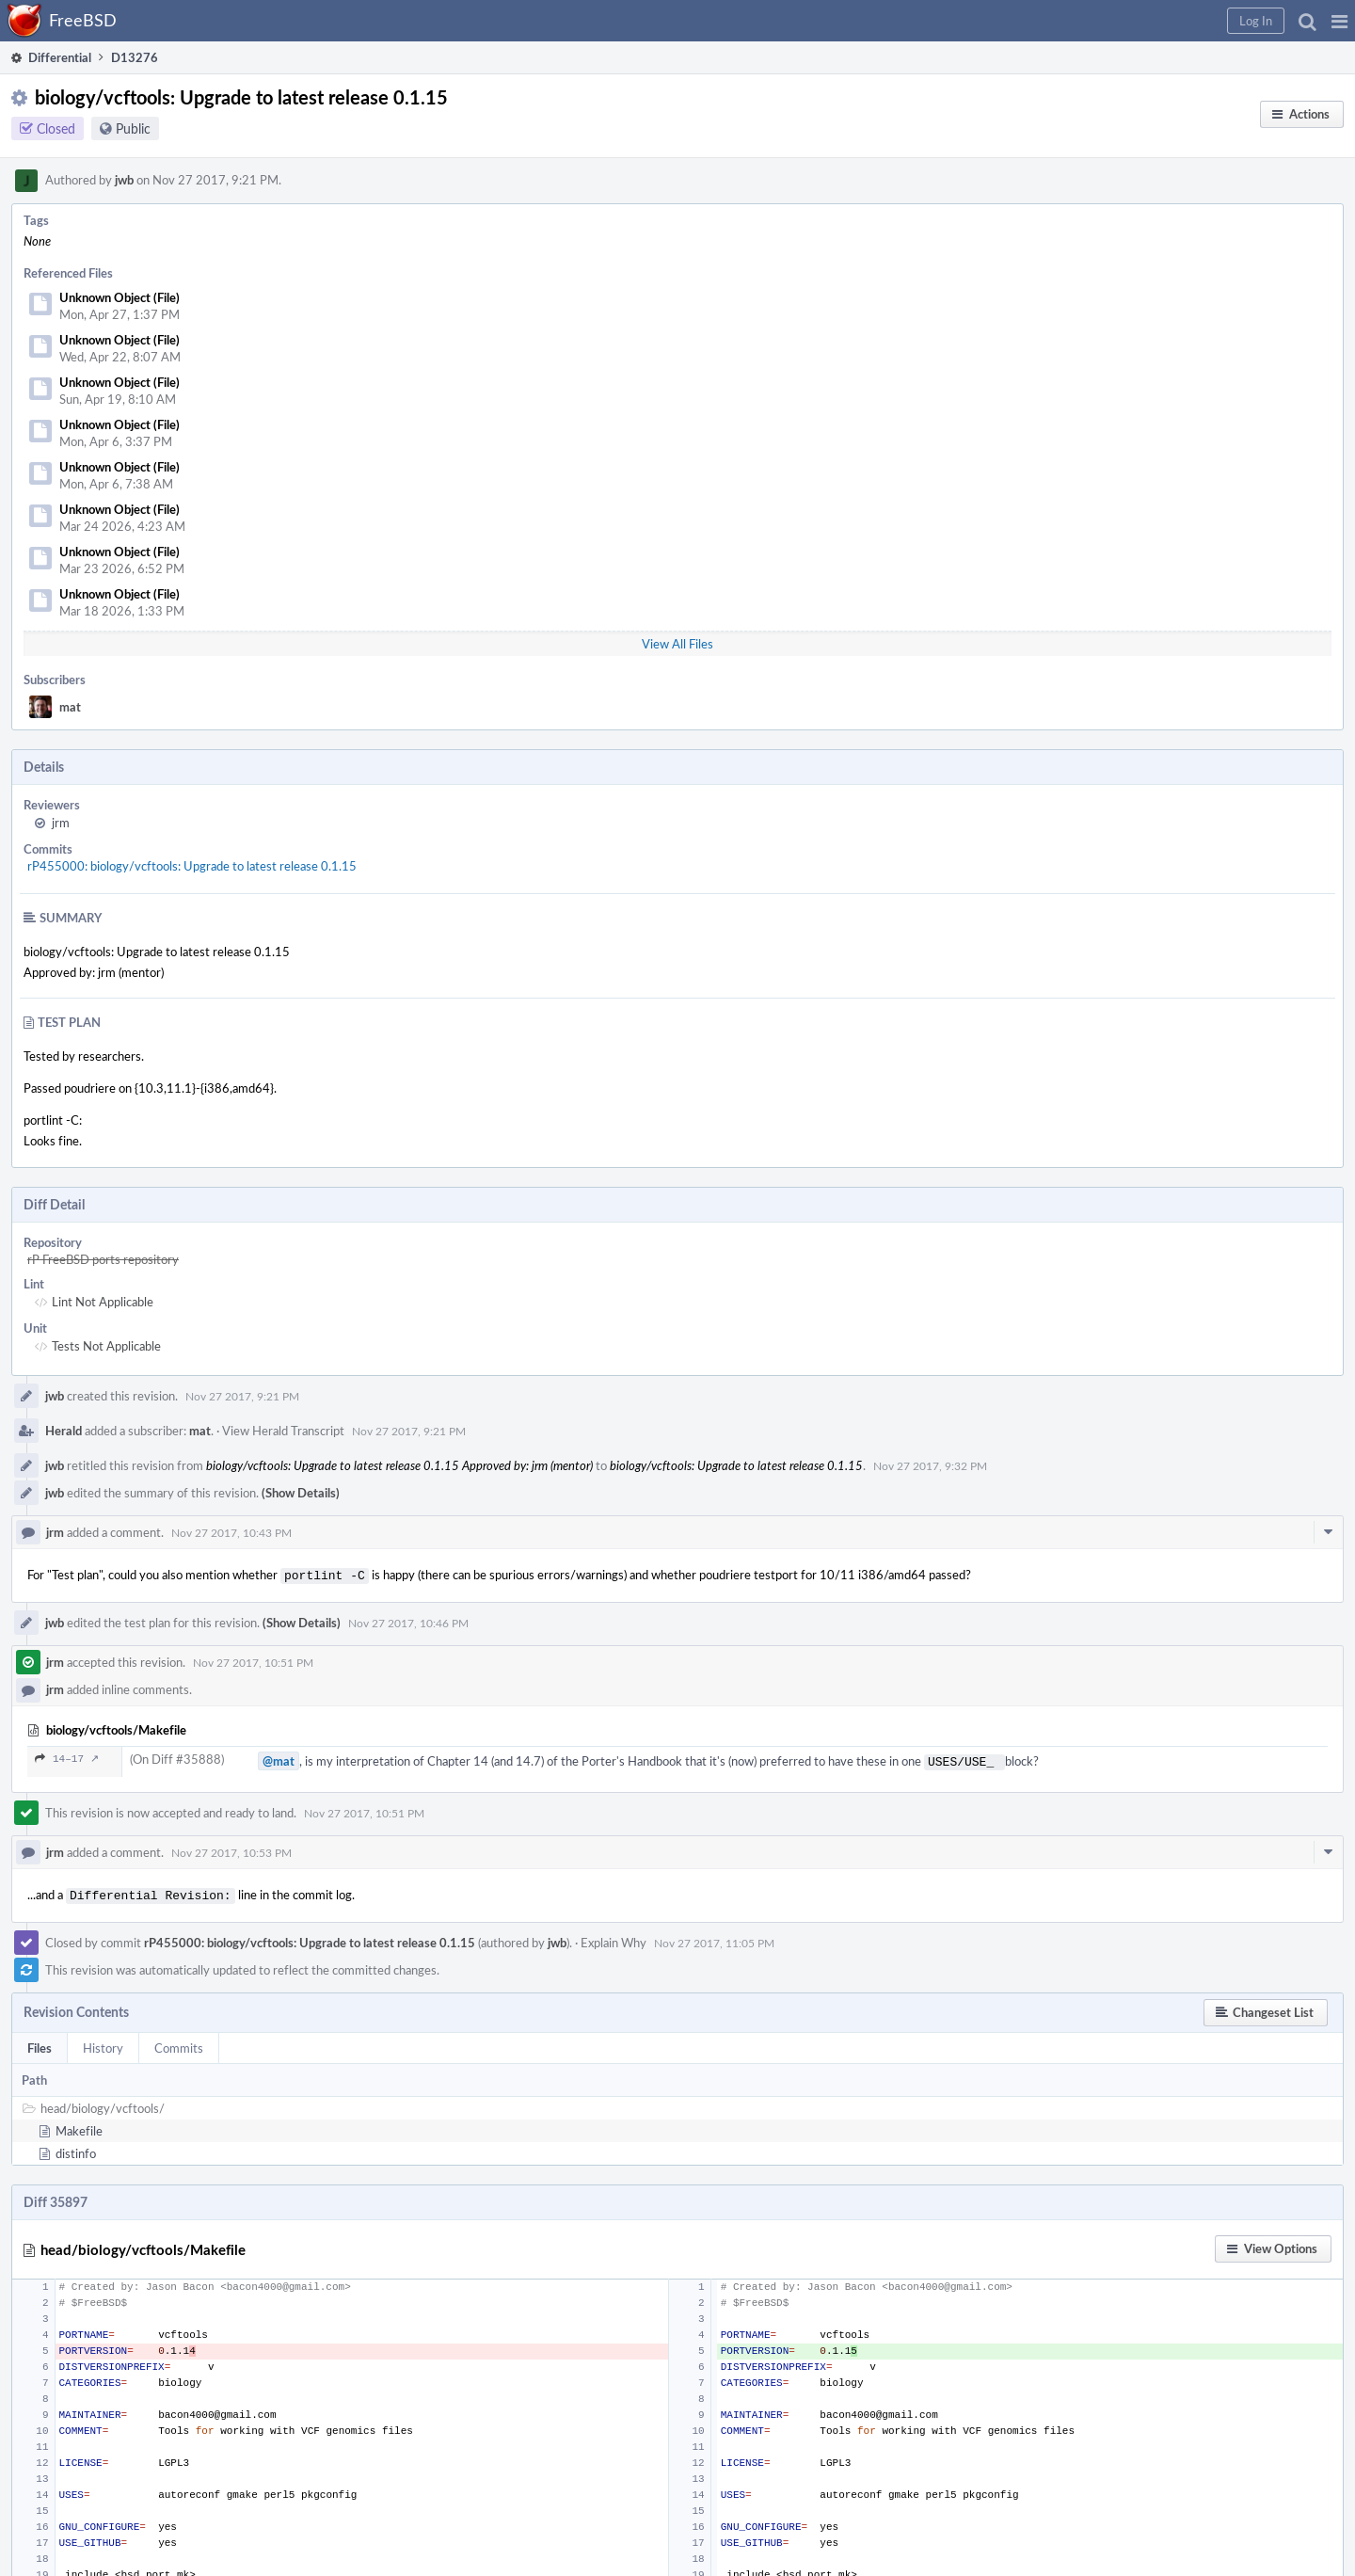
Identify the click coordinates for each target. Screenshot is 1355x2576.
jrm (61, 822)
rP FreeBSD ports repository (103, 1259)
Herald (63, 1430)
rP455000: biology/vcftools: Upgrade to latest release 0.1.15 (192, 865)
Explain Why (613, 1936)
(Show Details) (301, 1492)
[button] (1339, 20)
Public (133, 128)
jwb (124, 179)
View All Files (677, 643)
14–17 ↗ (67, 1757)
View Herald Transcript (283, 1430)
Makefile (79, 2125)
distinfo (76, 2147)
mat (70, 706)
